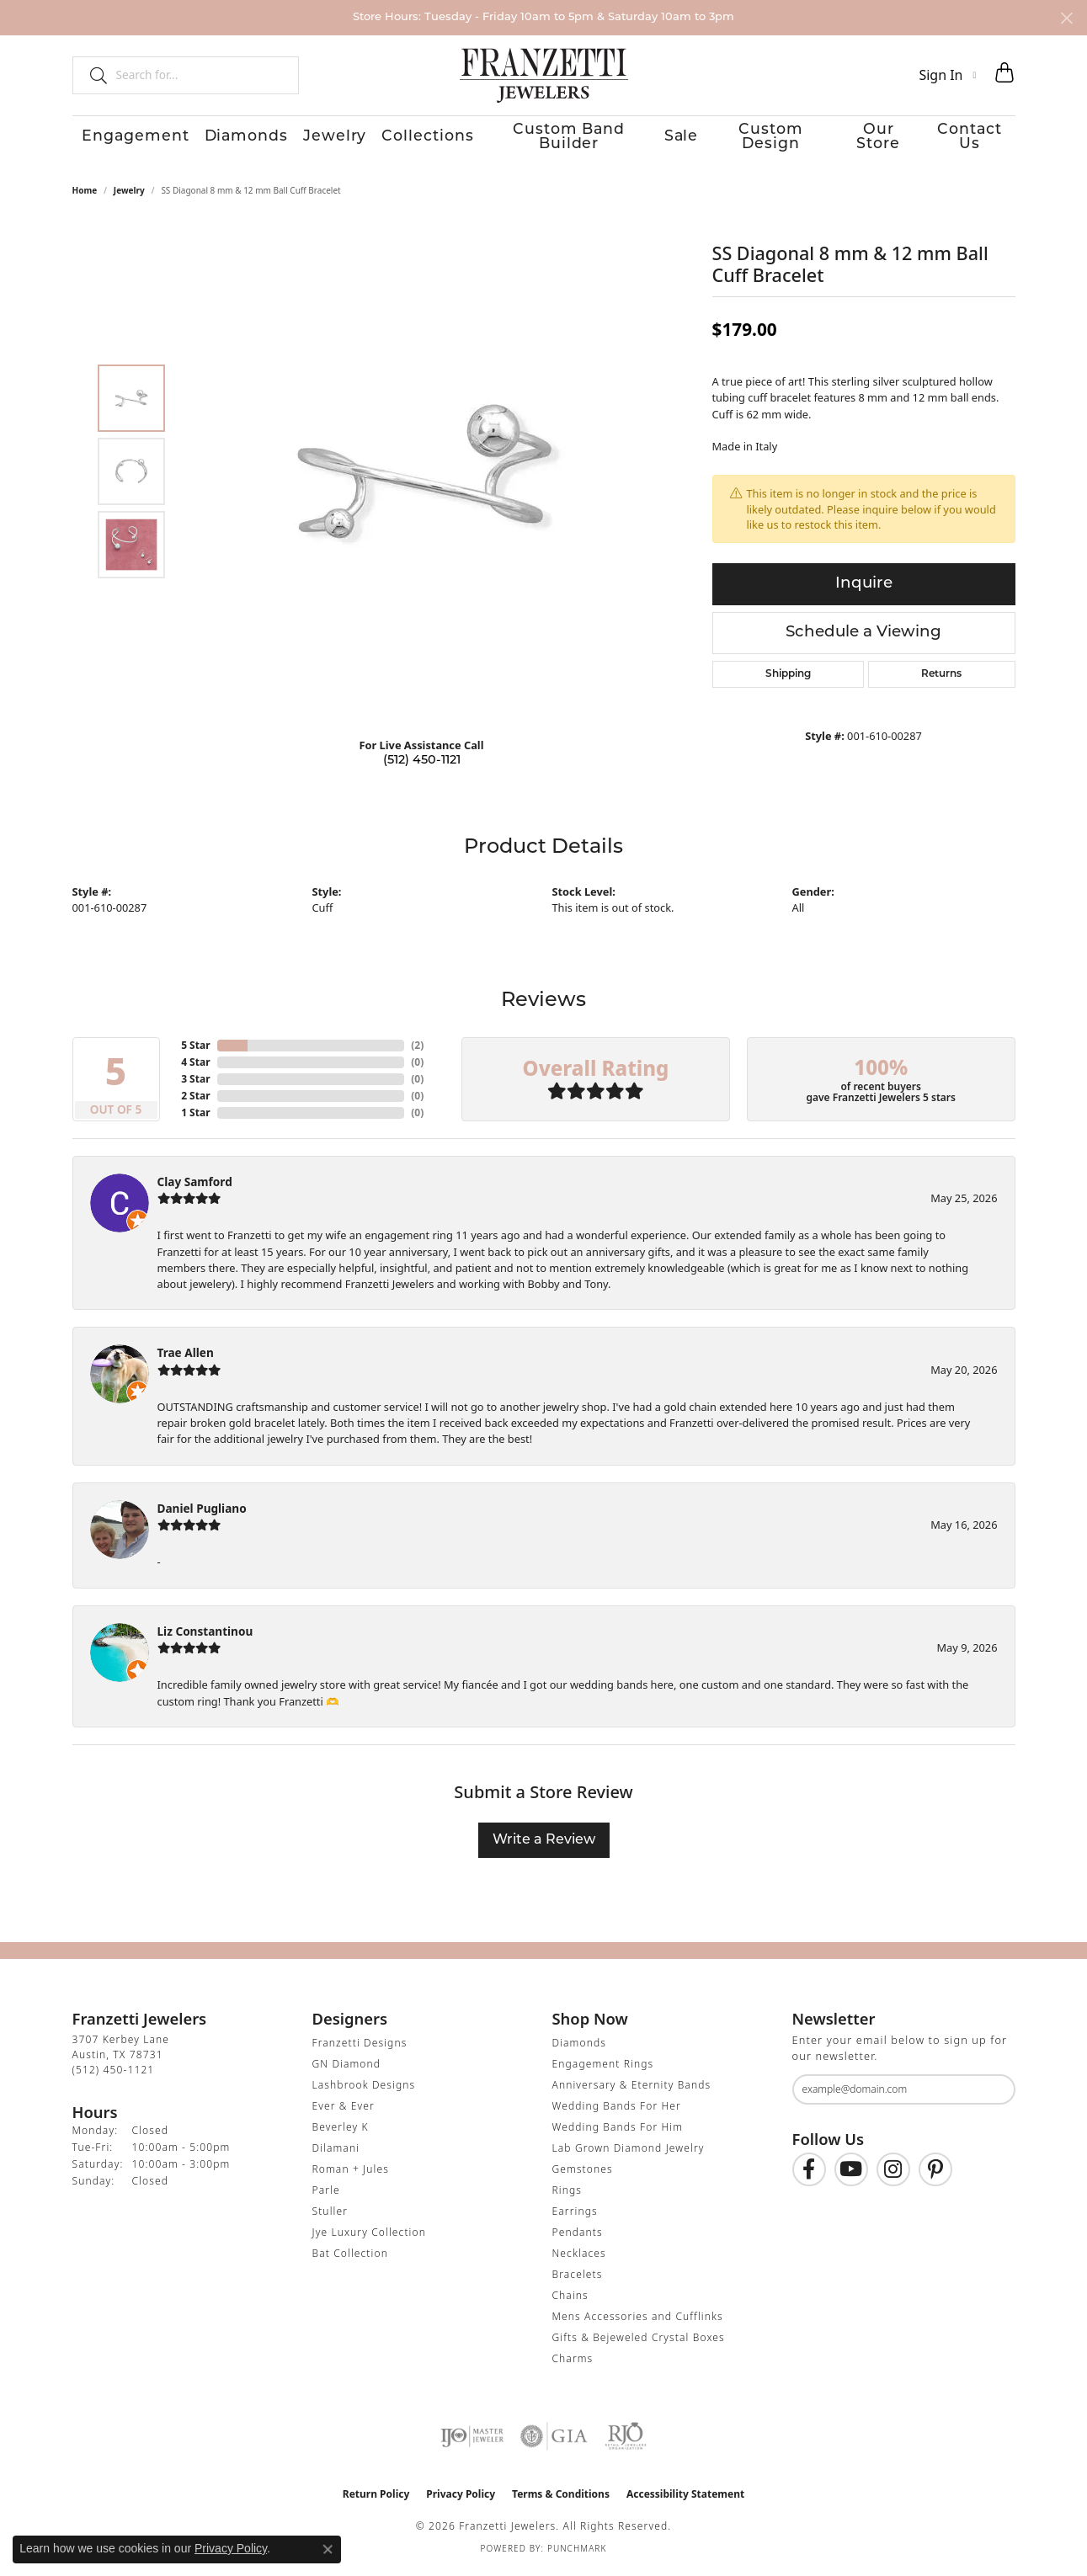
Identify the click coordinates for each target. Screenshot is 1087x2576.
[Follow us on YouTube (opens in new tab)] (851, 2174)
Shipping (788, 679)
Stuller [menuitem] (330, 2215)
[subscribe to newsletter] (992, 2094)
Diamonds (229, 139)
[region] (426, 475)
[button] (947, 75)
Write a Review (544, 1844)
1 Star (195, 1117)
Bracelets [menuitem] (577, 2278)
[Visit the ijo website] (472, 2440)
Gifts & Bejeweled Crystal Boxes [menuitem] (638, 2341)
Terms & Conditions (561, 2498)
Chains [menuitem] (570, 2299)
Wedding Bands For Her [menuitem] (616, 2110)
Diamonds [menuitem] (579, 2047)
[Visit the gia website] (554, 2440)
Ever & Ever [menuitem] (343, 2110)
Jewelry (318, 139)
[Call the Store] (113, 2074)
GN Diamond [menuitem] (346, 2068)
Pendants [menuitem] (577, 2236)
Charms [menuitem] (573, 2362)
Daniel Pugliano (202, 1512)
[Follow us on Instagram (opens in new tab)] (893, 2174)
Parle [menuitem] (326, 2194)
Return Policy (376, 2498)
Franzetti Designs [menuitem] (360, 2047)
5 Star (195, 1049)
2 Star (195, 1100)
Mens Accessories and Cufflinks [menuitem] (637, 2320)
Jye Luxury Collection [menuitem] (369, 2236)
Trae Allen (185, 1357)
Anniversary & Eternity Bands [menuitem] (631, 2089)
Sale (668, 139)
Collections (410, 139)
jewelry (129, 194)
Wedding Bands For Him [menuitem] (618, 2131)
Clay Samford (194, 1186)
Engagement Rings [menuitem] (603, 2068)
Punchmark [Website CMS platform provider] (577, 2552)
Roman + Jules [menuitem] (350, 2173)
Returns (941, 679)
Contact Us (976, 139)
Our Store (878, 139)
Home (85, 194)
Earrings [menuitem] (575, 2215)
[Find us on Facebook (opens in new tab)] (809, 2174)
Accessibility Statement (685, 2498)
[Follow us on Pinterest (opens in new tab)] (935, 2174)
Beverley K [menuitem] (340, 2131)
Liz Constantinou (205, 1635)
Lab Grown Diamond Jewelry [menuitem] (628, 2152)
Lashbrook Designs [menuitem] (364, 2089)
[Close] (1066, 18)
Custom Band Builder (551, 139)
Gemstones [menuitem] (582, 2173)
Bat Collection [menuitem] (350, 2257)
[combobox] (200, 74)
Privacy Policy (460, 2498)
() (417, 1049)
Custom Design (763, 139)
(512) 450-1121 (422, 765)
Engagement (119, 139)
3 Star (195, 1083)
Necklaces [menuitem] (579, 2257)
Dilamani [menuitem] (336, 2152)
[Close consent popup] (327, 2549)
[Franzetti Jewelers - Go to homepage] (544, 74)
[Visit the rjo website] (626, 2440)
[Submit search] (92, 74)
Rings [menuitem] (567, 2194)
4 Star (195, 1066)
